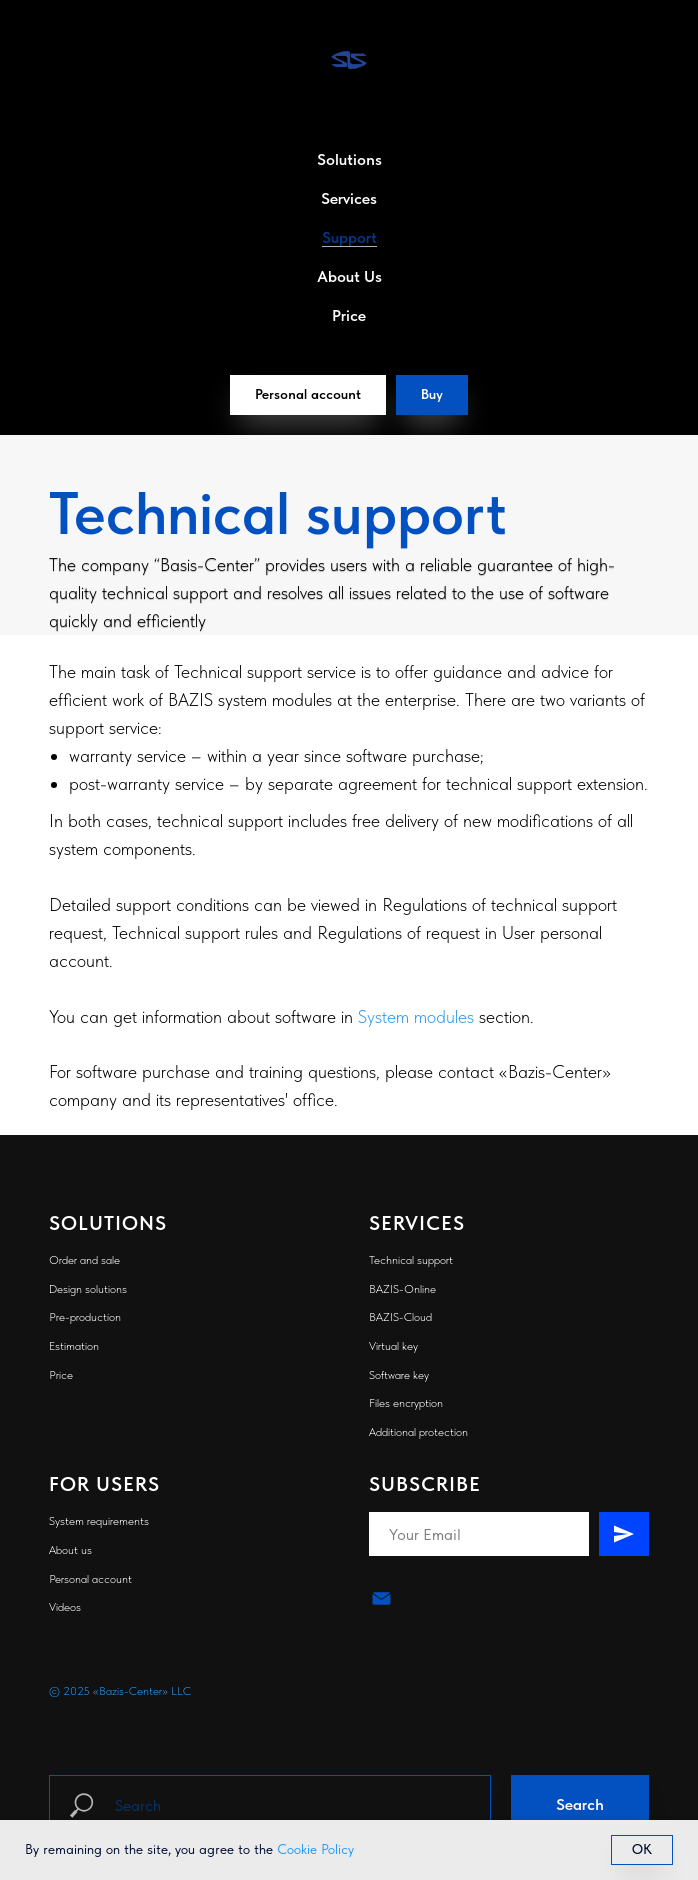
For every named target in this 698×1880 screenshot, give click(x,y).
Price (349, 315)
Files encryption (406, 1403)
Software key (399, 1375)
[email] (381, 1598)
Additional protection (418, 1432)
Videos (65, 1607)
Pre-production (85, 1317)
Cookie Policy (315, 1849)
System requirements (99, 1521)
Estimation (74, 1346)
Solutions (349, 159)
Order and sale (84, 1260)
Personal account (90, 1579)
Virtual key (393, 1346)
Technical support (411, 1260)
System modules (416, 1016)
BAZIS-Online (402, 1289)
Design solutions (88, 1289)
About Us (349, 276)
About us (70, 1550)
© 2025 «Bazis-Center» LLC (120, 1691)
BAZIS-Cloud (400, 1317)
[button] (432, 395)
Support (349, 237)
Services (349, 198)
